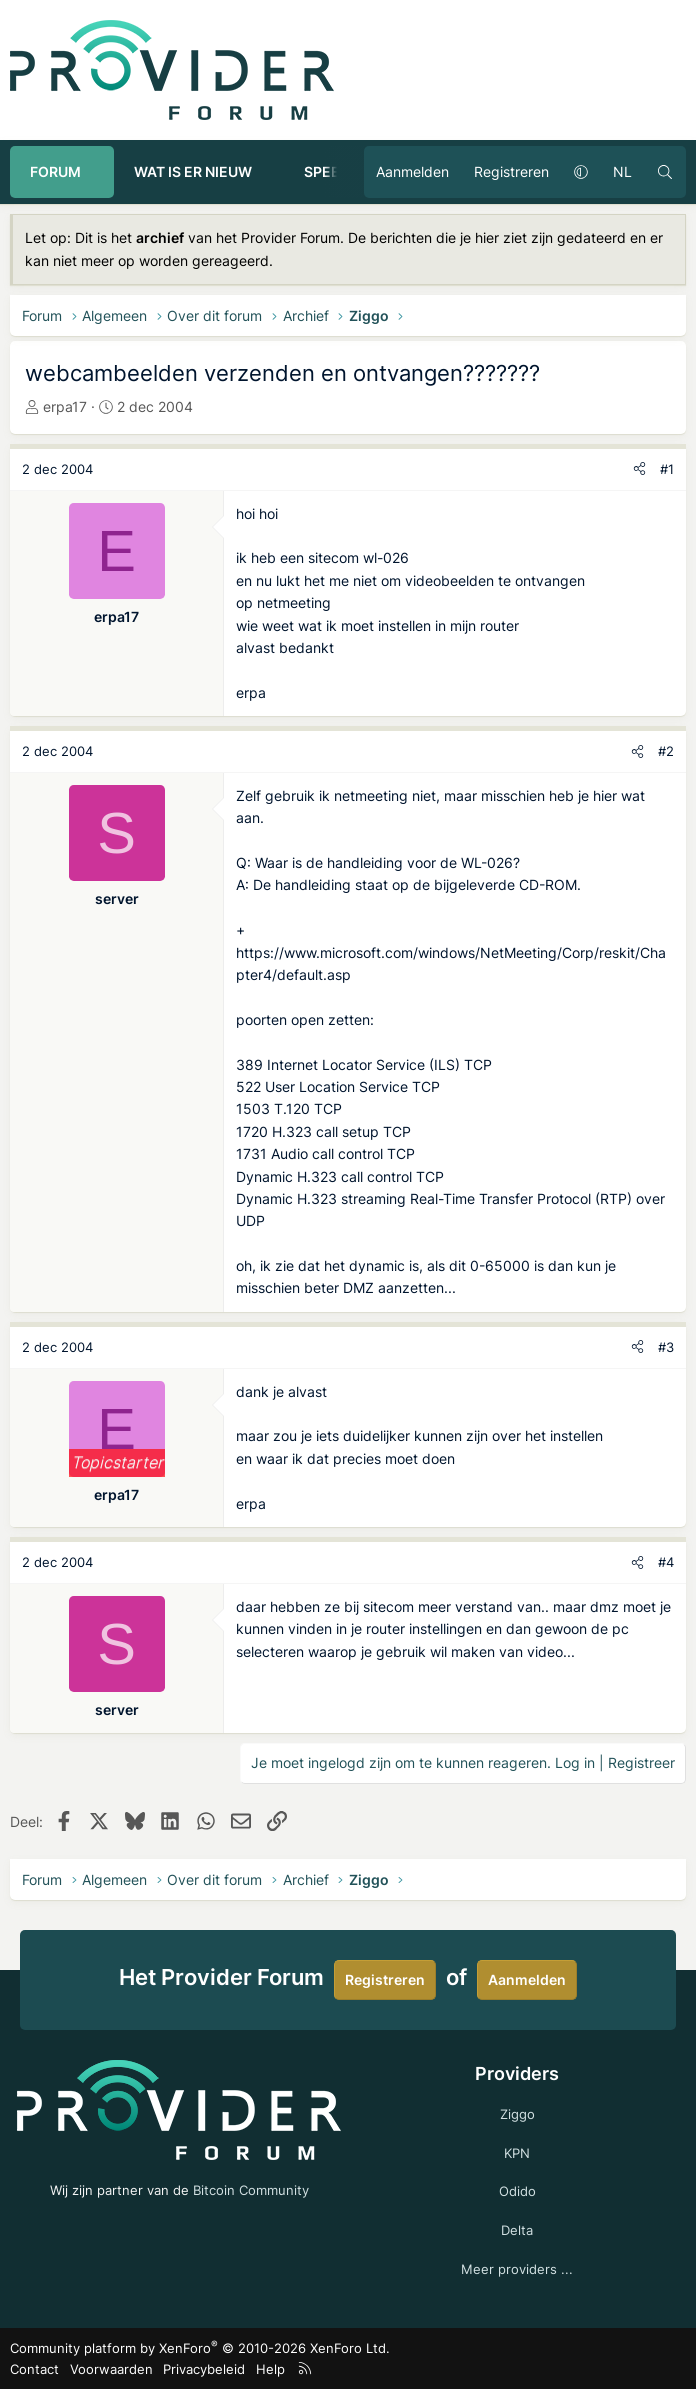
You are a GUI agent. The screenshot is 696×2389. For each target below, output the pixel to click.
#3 (666, 1347)
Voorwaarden (111, 2369)
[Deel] (639, 469)
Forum (55, 171)
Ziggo (517, 2114)
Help (270, 2369)
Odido (517, 2191)
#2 (666, 751)
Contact (34, 2369)
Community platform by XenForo (200, 2348)
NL (622, 171)
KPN (517, 2153)
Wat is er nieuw (193, 171)
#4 (666, 1562)
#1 (667, 469)
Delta (517, 2230)
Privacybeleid (204, 2369)
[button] (99, 172)
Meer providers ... (517, 2269)
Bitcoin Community (251, 2190)
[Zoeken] (665, 172)
